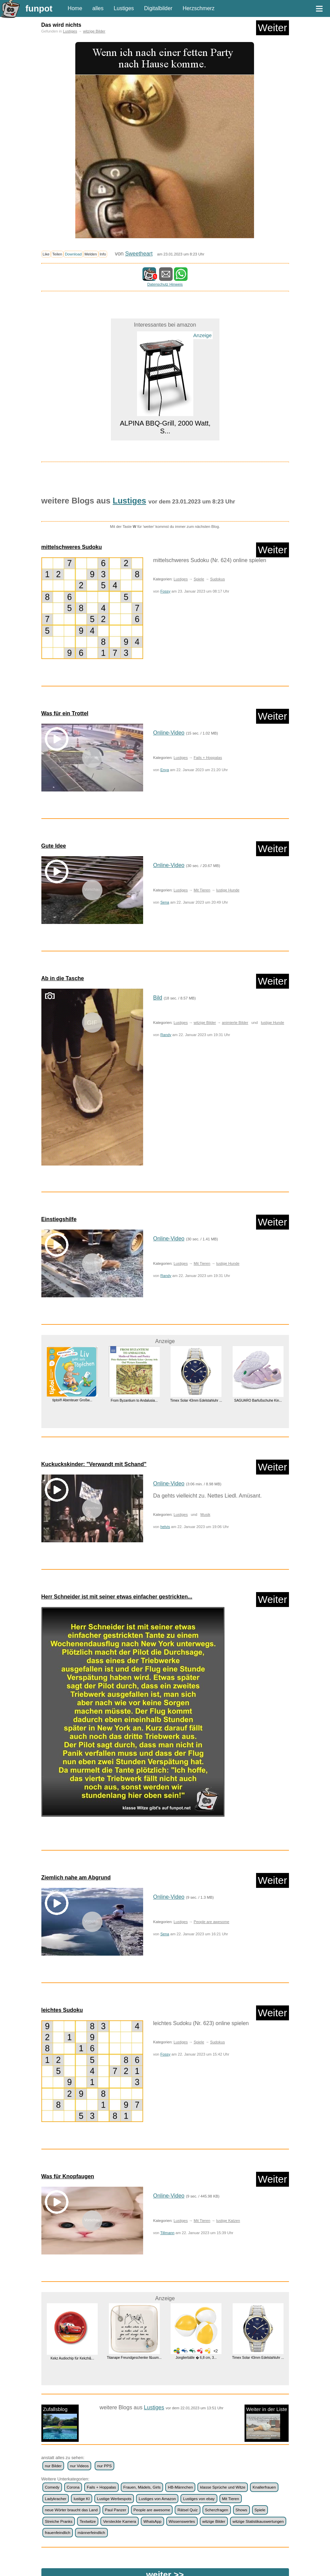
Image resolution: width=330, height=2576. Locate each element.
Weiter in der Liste (266, 2422)
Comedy (52, 2487)
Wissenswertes (182, 2521)
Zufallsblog (60, 2422)
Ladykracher (55, 2499)
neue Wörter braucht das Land (71, 2510)
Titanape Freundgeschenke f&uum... (134, 2357)
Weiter (272, 27)
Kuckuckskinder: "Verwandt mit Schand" (94, 1464)
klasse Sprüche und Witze (222, 2487)
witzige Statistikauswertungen (258, 2521)
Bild (157, 998)
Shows (241, 2510)
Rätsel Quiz (187, 2510)
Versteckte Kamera (119, 2521)
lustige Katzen (228, 2221)
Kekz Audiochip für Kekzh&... (72, 2358)
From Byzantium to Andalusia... (134, 1400)
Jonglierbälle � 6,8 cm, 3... (195, 2357)
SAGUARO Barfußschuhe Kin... (258, 1400)
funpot (39, 8)
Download (73, 254)
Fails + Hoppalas (208, 758)
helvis (165, 1527)
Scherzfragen (216, 2510)
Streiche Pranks (58, 2521)
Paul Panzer (115, 2510)
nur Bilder (53, 2466)
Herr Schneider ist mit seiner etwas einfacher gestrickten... (117, 1597)
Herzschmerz (198, 8)
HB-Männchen (180, 2487)
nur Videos (79, 2466)
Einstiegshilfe (59, 1219)
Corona (73, 2487)
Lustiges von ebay (199, 2499)
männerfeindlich (91, 2533)
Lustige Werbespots (114, 2499)
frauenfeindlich (57, 2533)
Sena (164, 902)
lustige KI (82, 2499)
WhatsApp (152, 2521)
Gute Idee (53, 846)
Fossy (165, 591)
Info (103, 254)
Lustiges (124, 8)
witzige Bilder (94, 31)
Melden (90, 254)
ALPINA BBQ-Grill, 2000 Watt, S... (165, 427)
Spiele (199, 579)
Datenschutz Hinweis (164, 284)
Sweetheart (139, 253)
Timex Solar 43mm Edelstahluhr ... (196, 1400)
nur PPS (104, 2466)
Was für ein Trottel (65, 713)
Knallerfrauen (264, 2487)
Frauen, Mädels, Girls (142, 2487)
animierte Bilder (235, 1023)
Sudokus (217, 579)
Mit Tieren (202, 890)
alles (97, 8)
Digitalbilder (158, 8)
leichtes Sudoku (62, 2010)
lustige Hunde (227, 890)
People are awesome (211, 1922)
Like (46, 254)
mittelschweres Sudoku (71, 547)
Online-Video (169, 733)
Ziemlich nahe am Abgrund (76, 1877)
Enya (164, 770)
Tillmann (167, 2233)
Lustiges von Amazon (157, 2499)
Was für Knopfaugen (67, 2176)
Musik (205, 1514)
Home (75, 8)
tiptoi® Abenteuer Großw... (72, 1400)
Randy (165, 1035)
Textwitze (88, 2521)
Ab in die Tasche (62, 978)
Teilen (57, 254)
